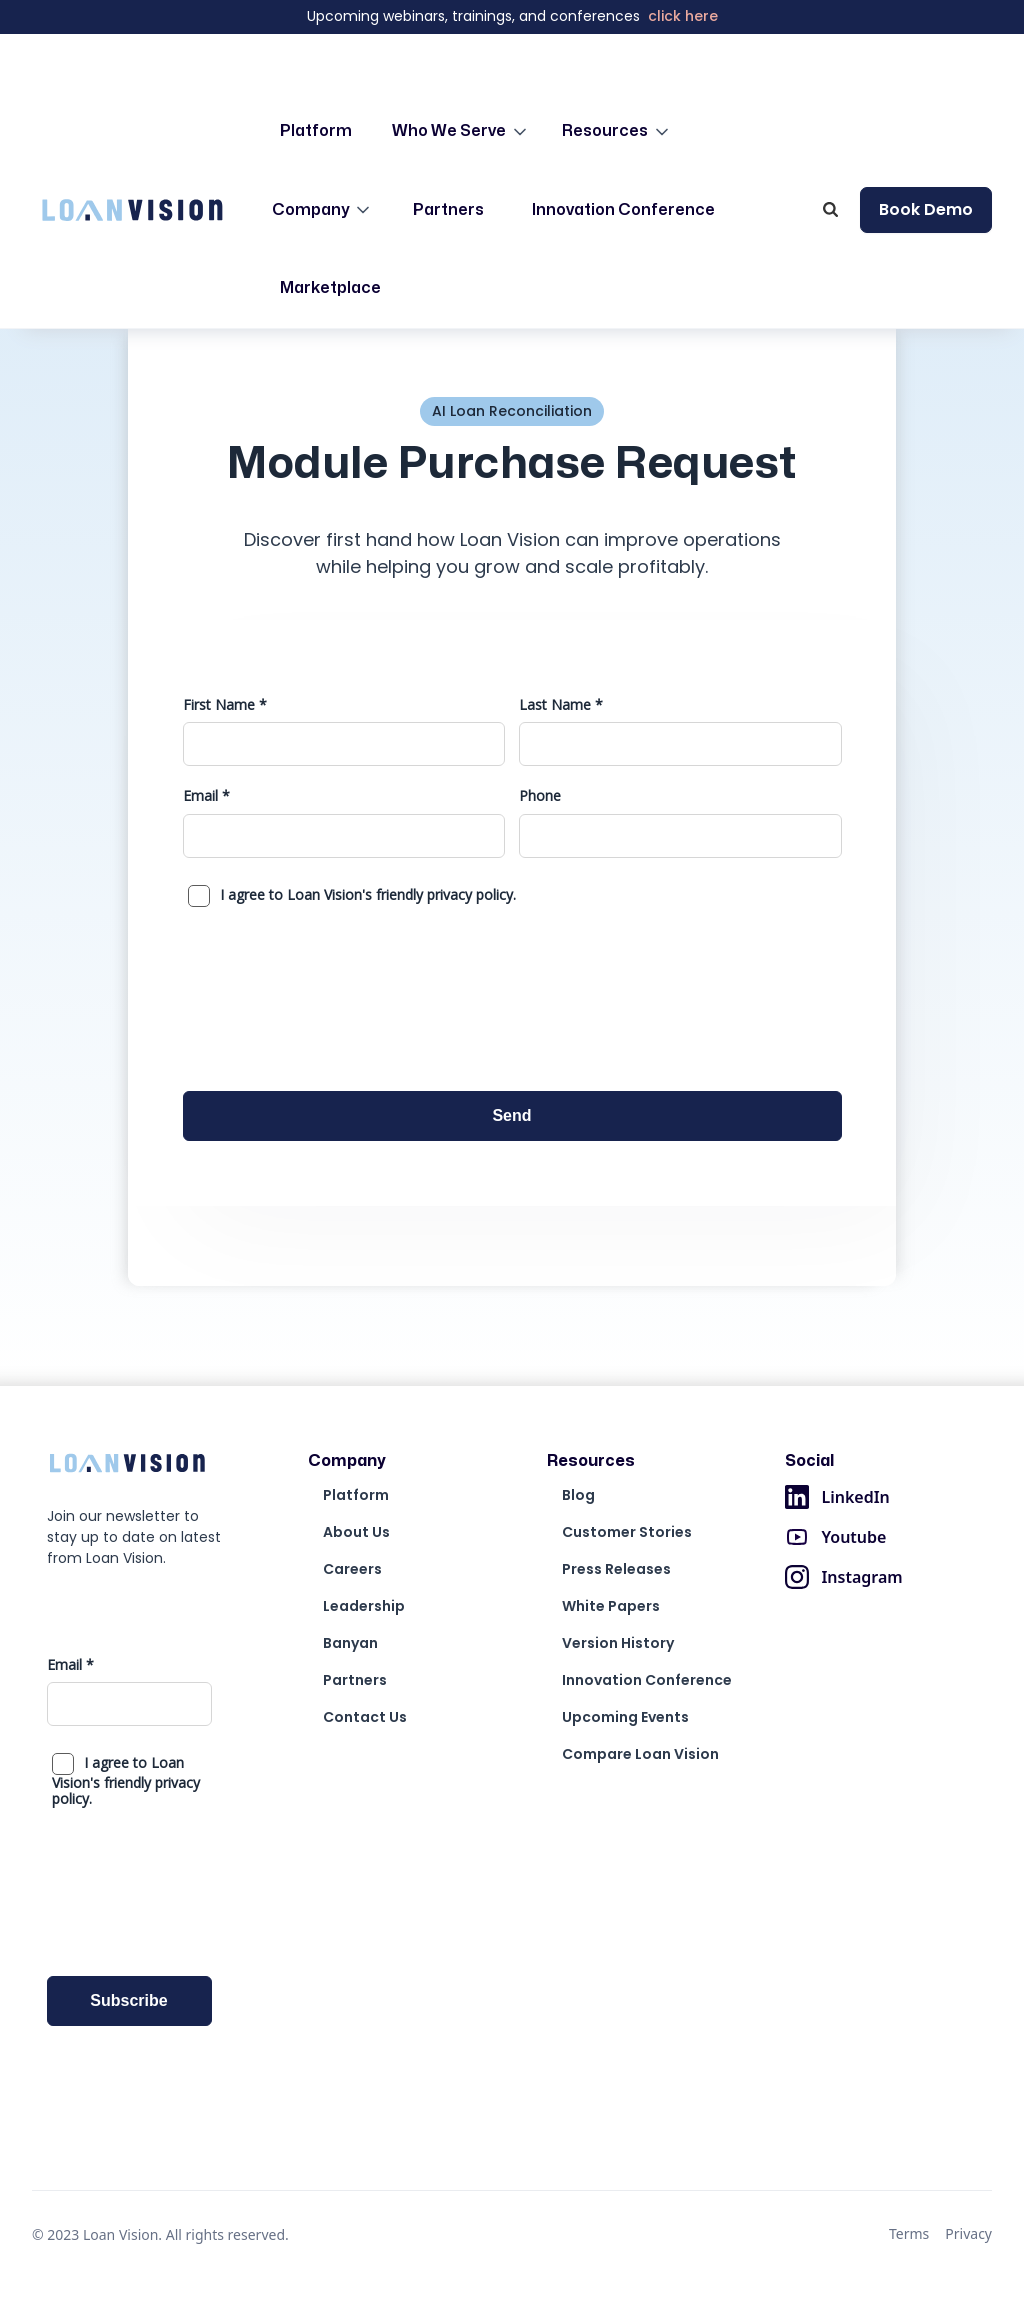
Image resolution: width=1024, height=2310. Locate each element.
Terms (909, 2233)
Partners (448, 210)
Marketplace (330, 288)
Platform (316, 131)
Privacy (968, 2233)
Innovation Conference (623, 210)
